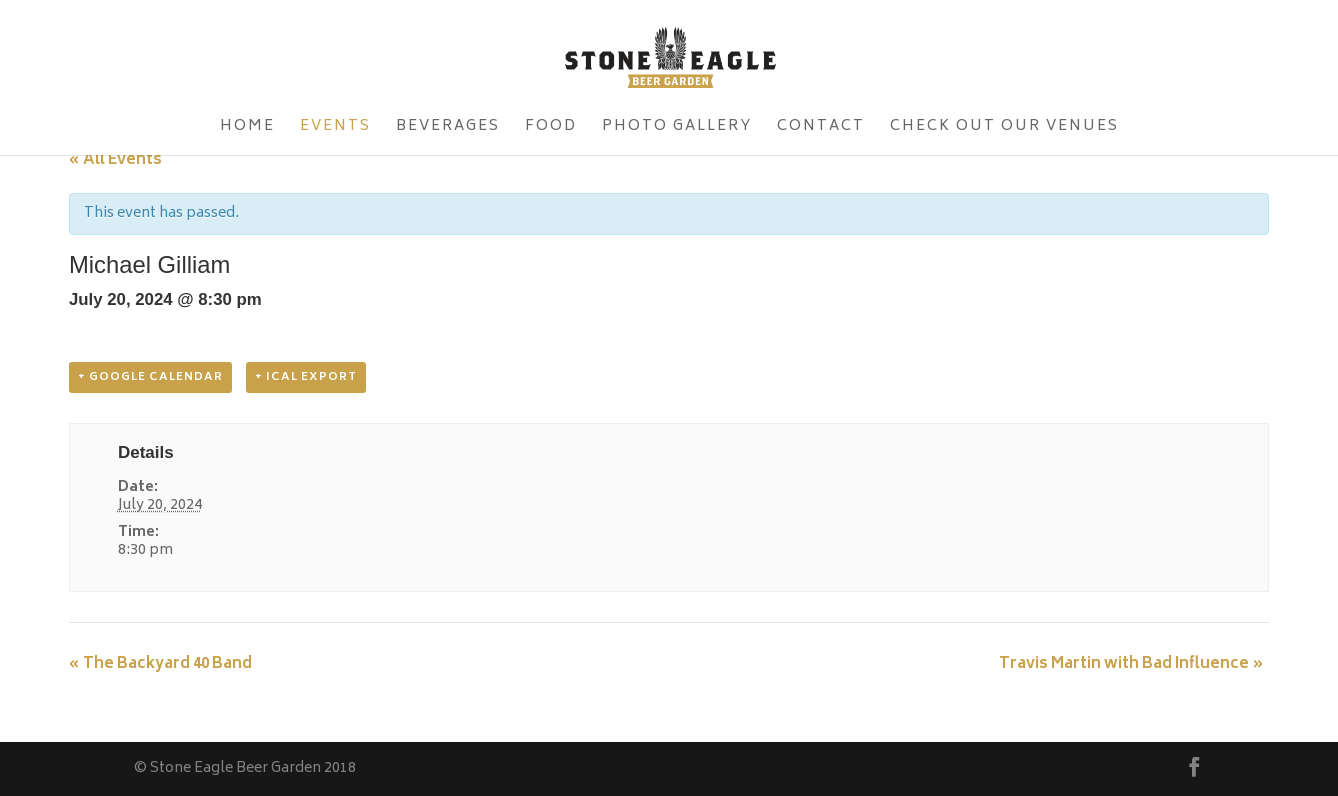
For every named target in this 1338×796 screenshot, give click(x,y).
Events (335, 129)
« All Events (115, 160)
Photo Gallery (677, 129)
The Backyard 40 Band (160, 664)
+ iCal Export (306, 377)
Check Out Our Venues (1004, 129)
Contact (821, 129)
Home (247, 129)
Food (551, 129)
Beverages (448, 129)
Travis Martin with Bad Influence (1131, 664)
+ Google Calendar (150, 377)
